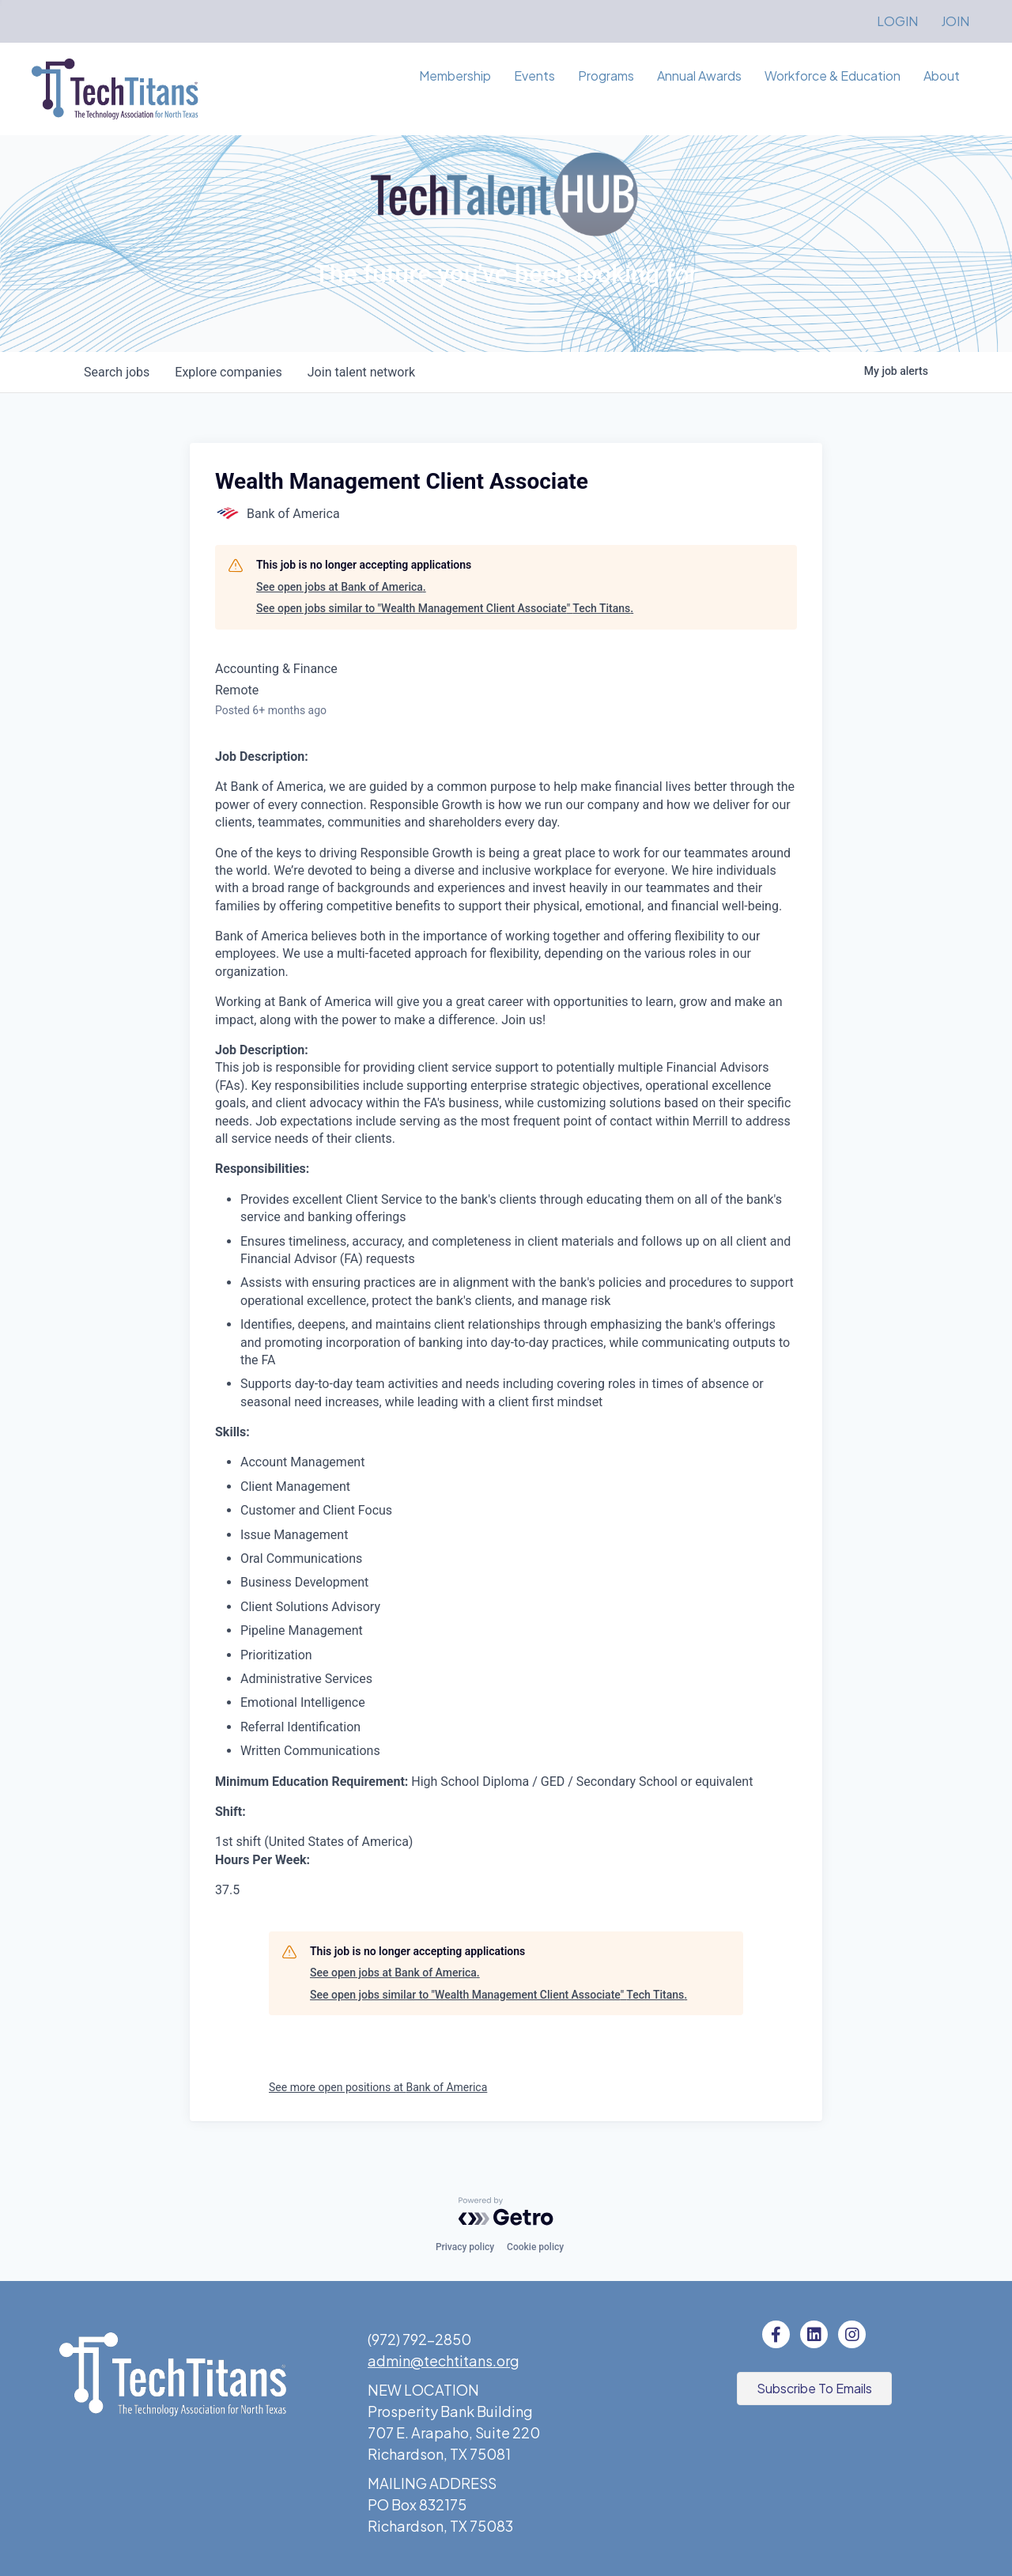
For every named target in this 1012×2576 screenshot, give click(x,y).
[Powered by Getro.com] (506, 2211)
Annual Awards (699, 75)
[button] (814, 2388)
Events (534, 75)
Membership (455, 75)
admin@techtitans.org (443, 2360)
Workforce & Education (833, 75)
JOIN (955, 21)
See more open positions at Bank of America (378, 2087)
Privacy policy (465, 2247)
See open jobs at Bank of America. (341, 587)
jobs (116, 372)
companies (228, 372)
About (941, 75)
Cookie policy (535, 2247)
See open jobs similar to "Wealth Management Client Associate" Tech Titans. (444, 608)
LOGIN (897, 21)
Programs (606, 75)
